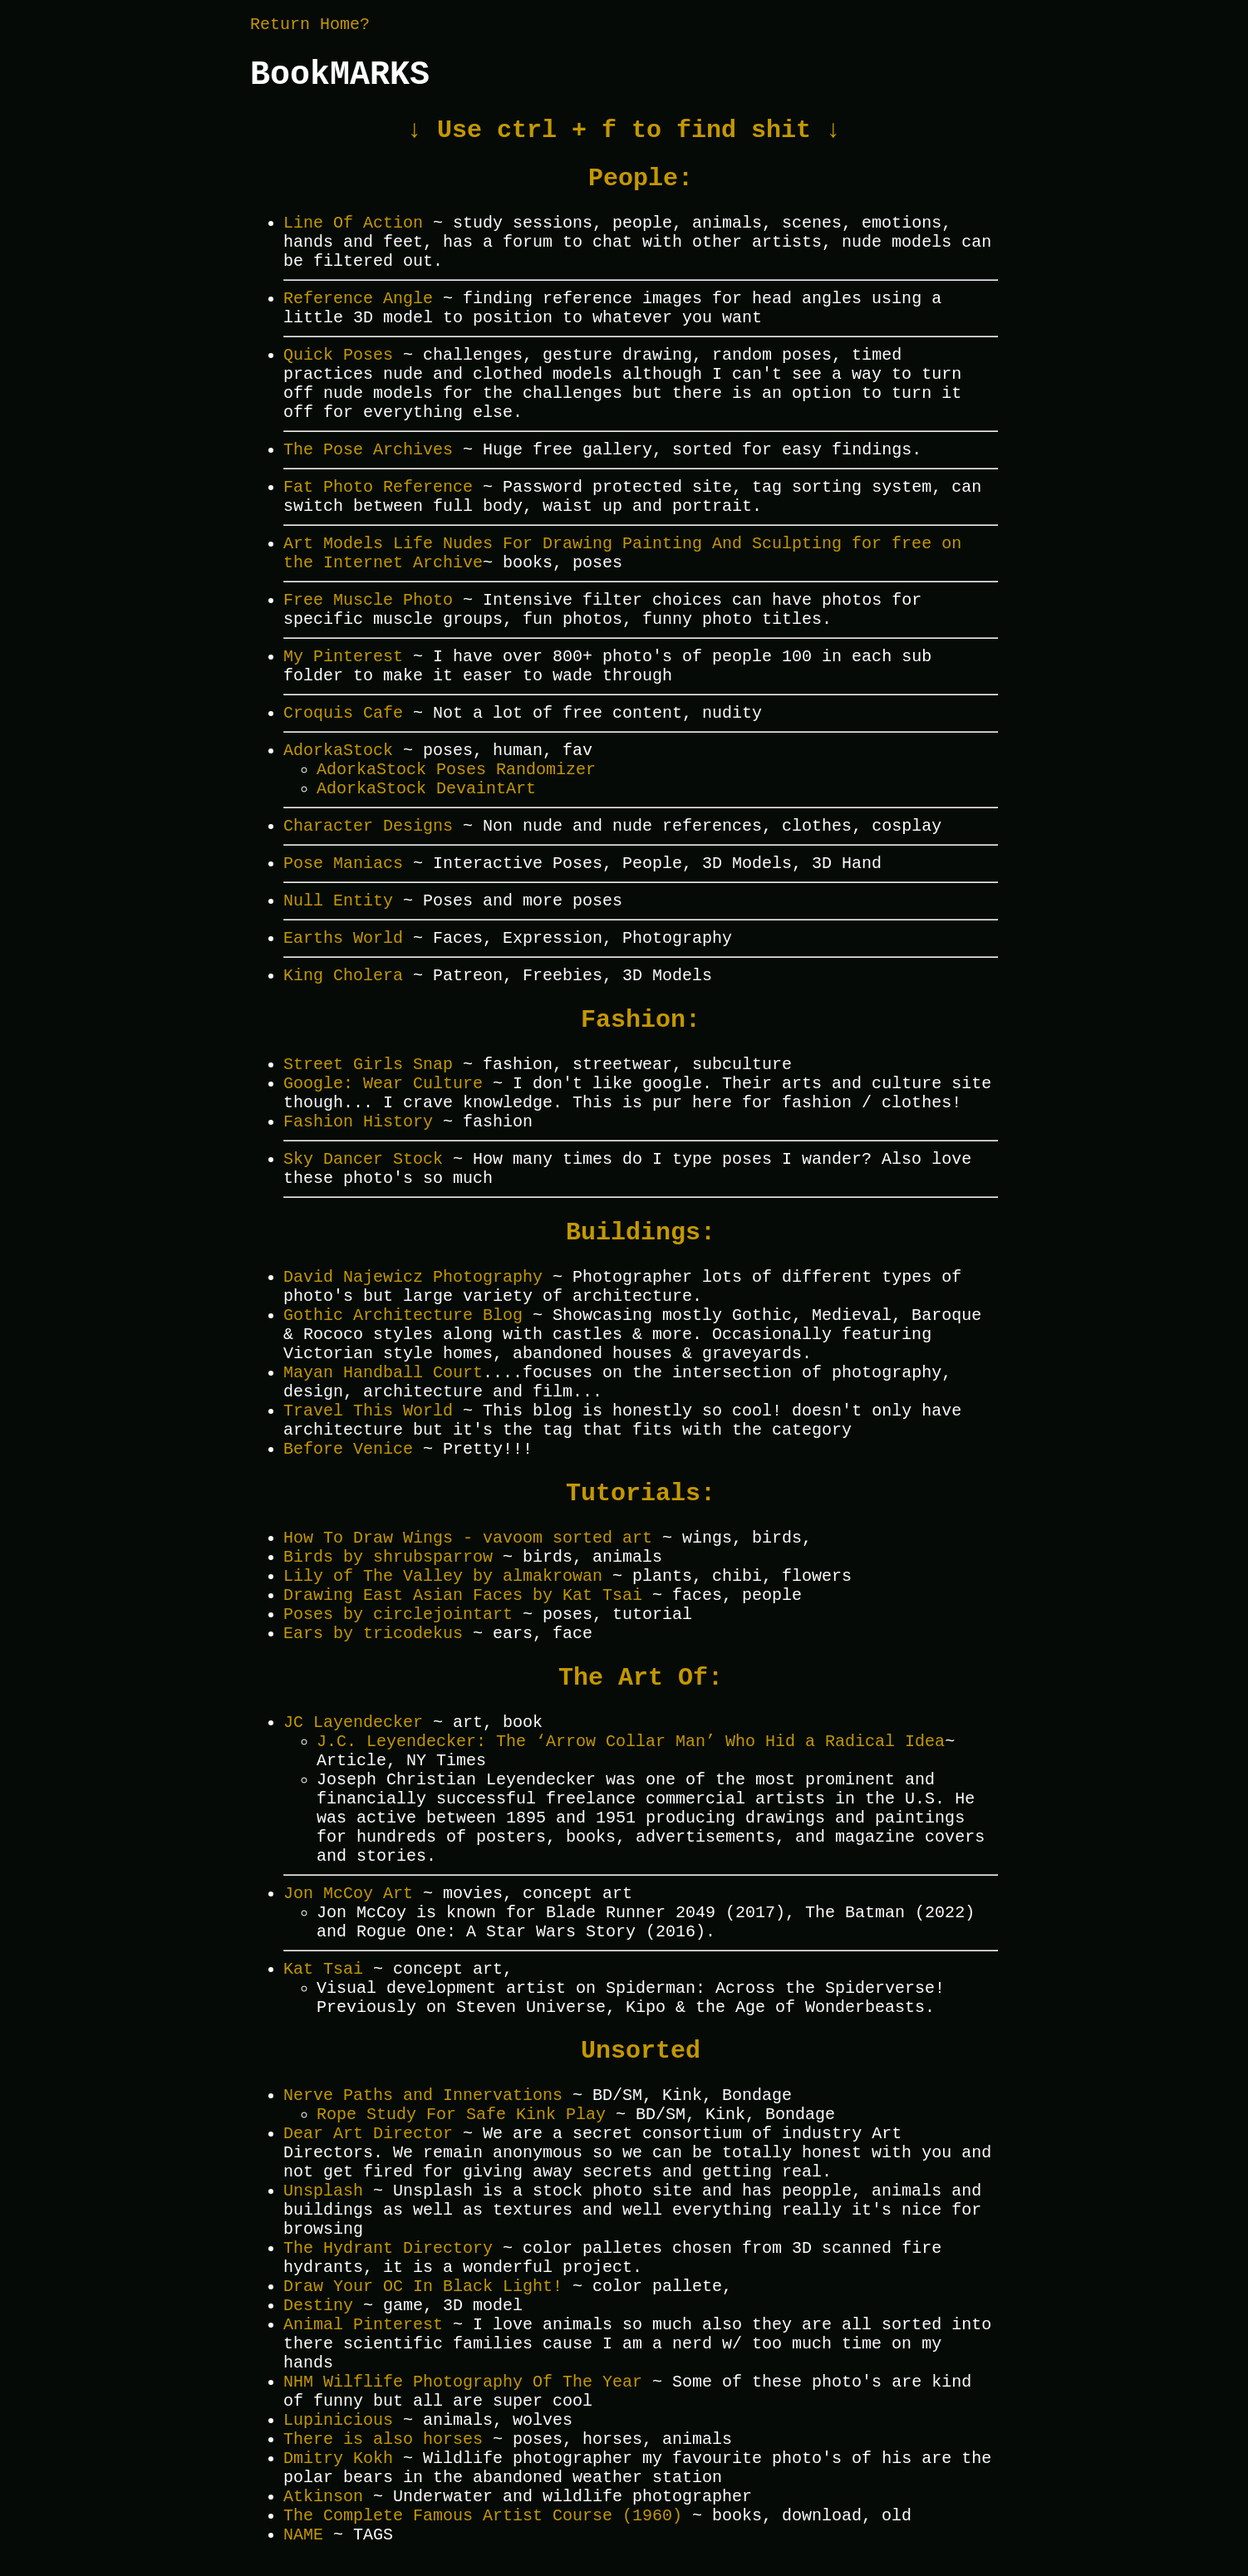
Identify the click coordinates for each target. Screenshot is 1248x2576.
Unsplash (323, 2191)
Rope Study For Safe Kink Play (461, 2114)
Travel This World (368, 1410)
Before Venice (348, 1449)
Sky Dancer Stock (363, 1159)
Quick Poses (338, 355)
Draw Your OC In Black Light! (423, 2286)
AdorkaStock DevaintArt (426, 788)
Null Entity (338, 900)
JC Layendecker (353, 1722)
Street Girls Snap (368, 1064)
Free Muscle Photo (368, 600)
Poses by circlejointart (398, 1614)
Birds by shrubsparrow (388, 1557)
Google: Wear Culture (383, 1083)
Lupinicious (338, 2420)
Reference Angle (358, 298)
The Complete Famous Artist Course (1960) (482, 2515)
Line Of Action (353, 223)
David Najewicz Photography (413, 1277)
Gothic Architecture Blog (403, 1315)
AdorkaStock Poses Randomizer (456, 769)
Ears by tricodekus (373, 1633)
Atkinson (323, 2496)
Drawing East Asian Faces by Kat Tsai (462, 1595)
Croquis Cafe (343, 713)
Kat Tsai (323, 1969)
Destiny (318, 2305)
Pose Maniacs (343, 863)
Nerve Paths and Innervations (423, 2095)
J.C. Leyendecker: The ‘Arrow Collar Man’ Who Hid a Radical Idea (631, 1741)
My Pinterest (343, 656)
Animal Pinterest (363, 2324)
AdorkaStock (338, 750)
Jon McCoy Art (348, 1893)
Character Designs (368, 826)
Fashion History (358, 1121)
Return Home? (310, 24)
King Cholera (343, 975)
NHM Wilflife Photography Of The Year (462, 2382)
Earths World (343, 938)
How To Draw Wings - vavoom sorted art (467, 1538)
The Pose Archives (368, 449)
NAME (303, 2534)
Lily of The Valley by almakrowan (442, 1576)
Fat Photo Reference (378, 487)
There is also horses (383, 2439)
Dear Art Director (368, 2133)
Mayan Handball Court (383, 1372)
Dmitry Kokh (338, 2458)
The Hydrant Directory (388, 2248)
